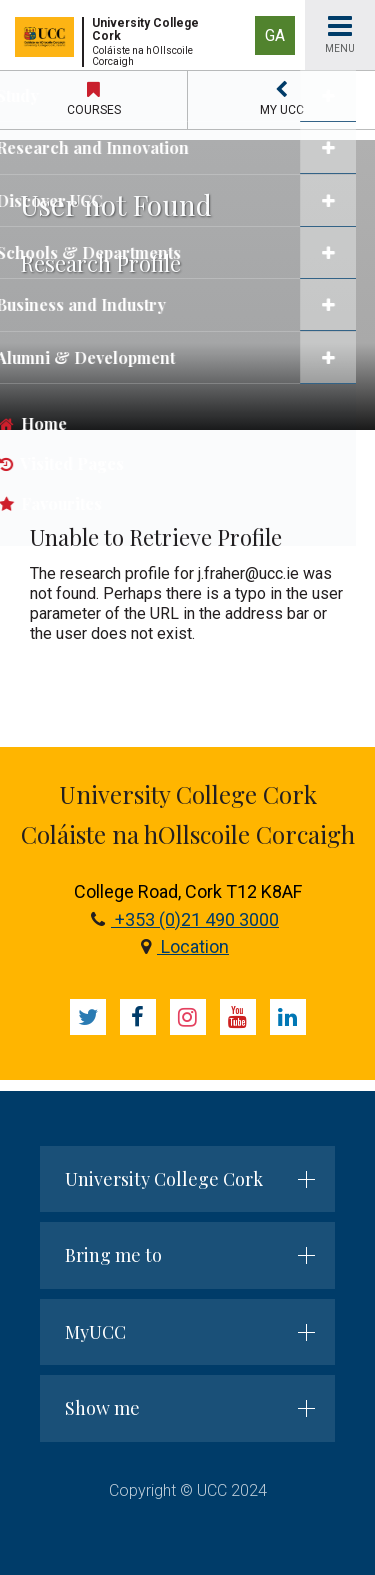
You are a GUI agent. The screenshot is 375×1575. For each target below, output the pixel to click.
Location (185, 946)
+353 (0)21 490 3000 (185, 919)
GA (275, 35)
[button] (281, 100)
